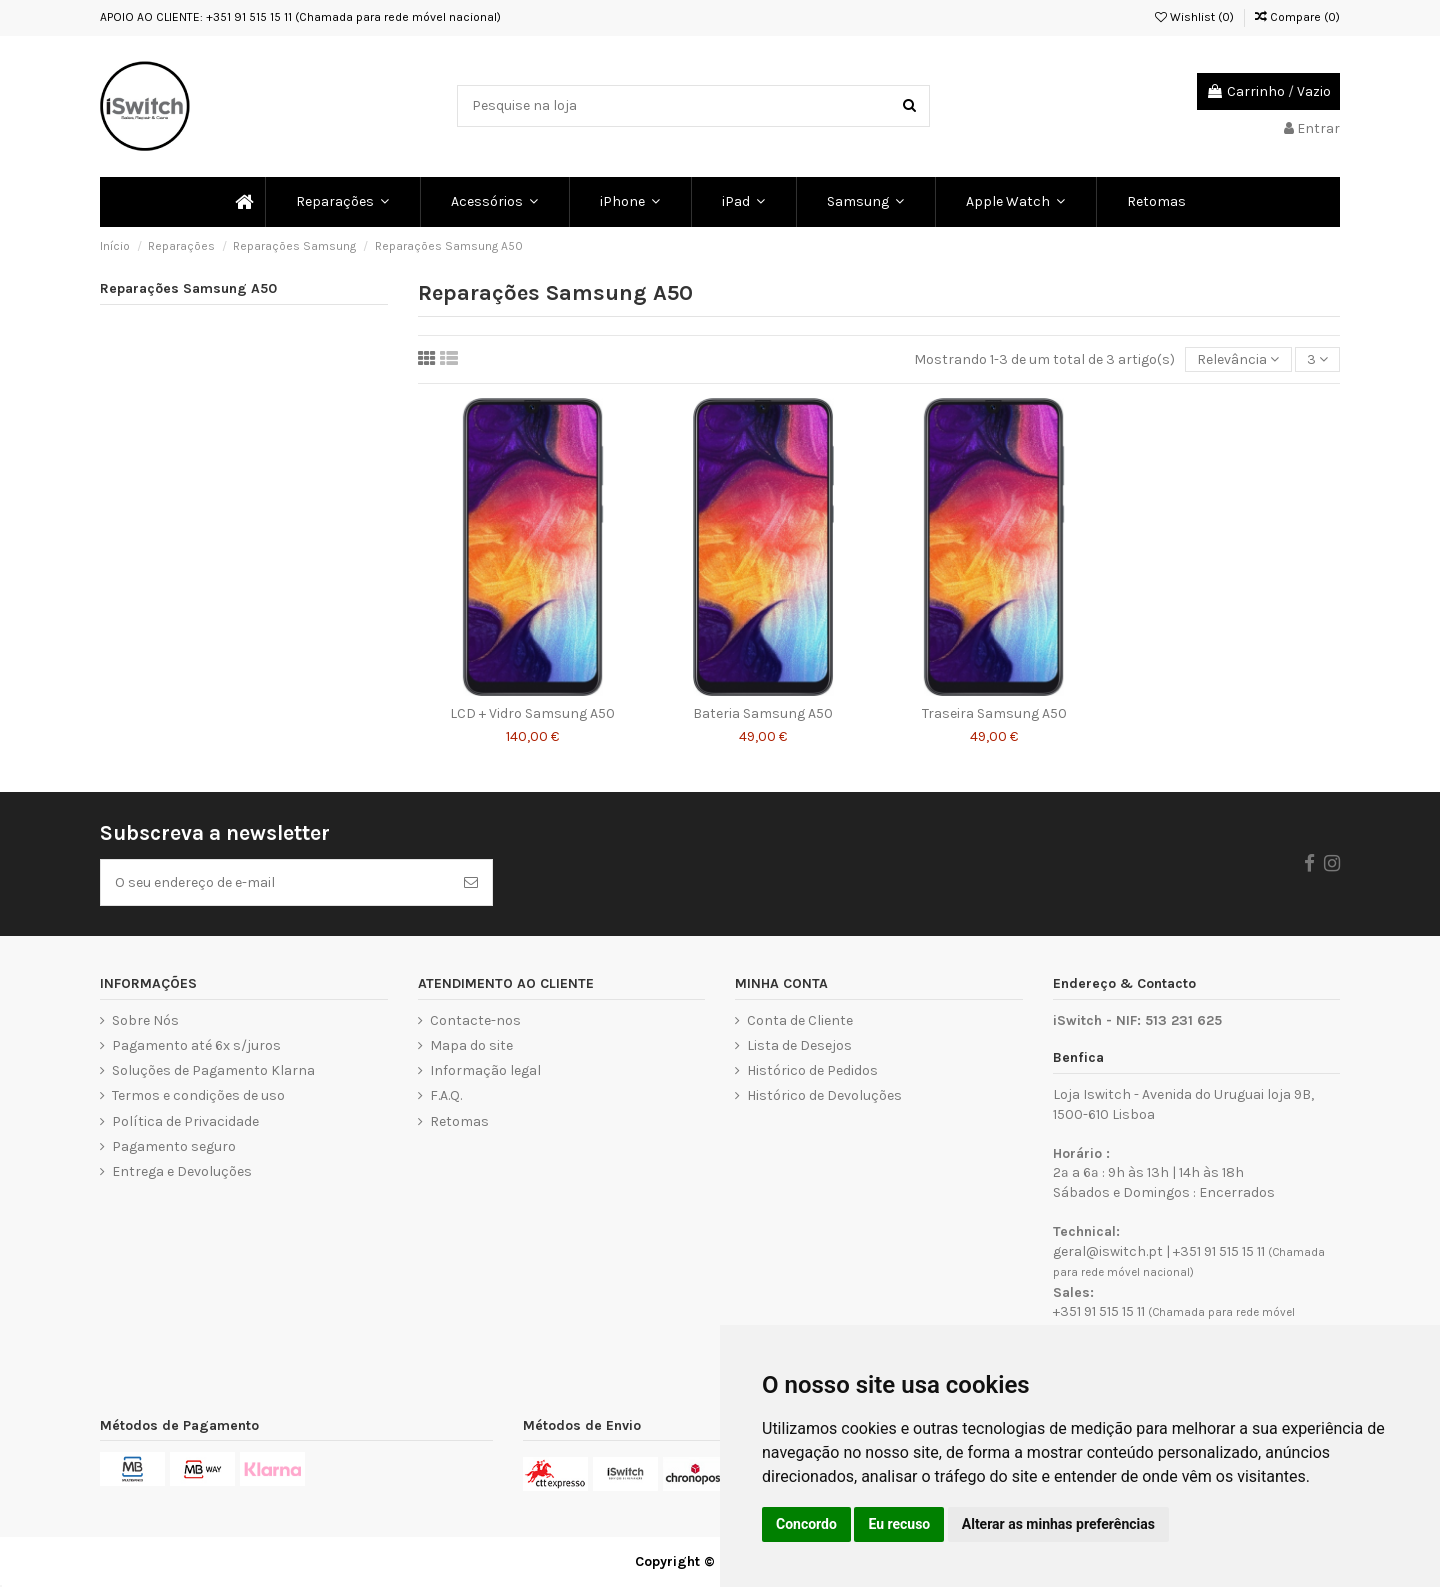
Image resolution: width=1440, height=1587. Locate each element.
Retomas (459, 1121)
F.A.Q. (446, 1095)
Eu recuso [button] (899, 1524)
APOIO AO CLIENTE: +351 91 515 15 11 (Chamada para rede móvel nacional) (300, 17)
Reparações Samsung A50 (188, 288)
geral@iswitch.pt (1108, 1251)
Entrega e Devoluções (182, 1171)
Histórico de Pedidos (812, 1070)
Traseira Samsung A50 (994, 713)
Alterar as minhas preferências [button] (1058, 1524)
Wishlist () (1194, 17)
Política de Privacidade (185, 1121)
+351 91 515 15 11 (1219, 1251)
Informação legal (485, 1070)
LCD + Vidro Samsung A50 (532, 713)
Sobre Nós (145, 1020)
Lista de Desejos (799, 1045)
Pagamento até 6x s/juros (196, 1045)
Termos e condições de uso (198, 1095)
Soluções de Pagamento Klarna (213, 1070)
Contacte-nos (475, 1020)
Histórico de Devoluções (824, 1095)
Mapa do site (471, 1045)
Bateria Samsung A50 (763, 713)
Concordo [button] (806, 1524)
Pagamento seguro (174, 1146)
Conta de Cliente (800, 1020)
